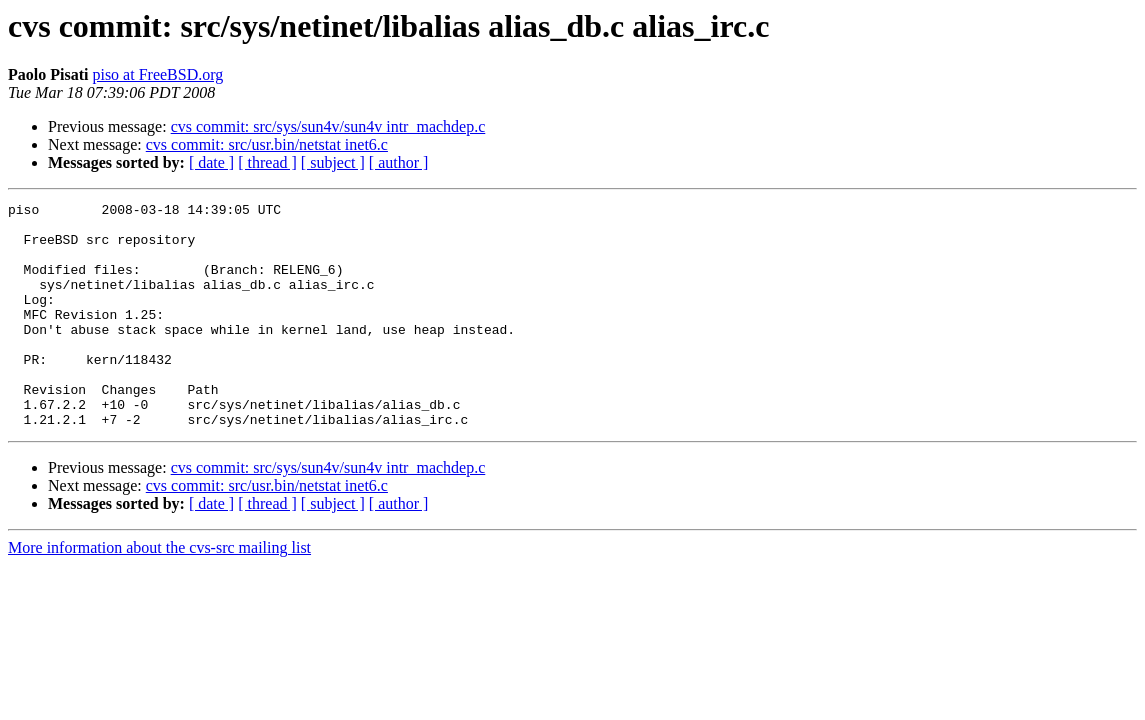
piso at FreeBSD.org (157, 74)
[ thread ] (267, 162)
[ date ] (211, 162)
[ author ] (399, 162)
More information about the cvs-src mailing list (159, 592)
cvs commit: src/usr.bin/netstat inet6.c (267, 144)
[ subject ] (333, 162)
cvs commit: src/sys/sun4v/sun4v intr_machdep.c (328, 126)
